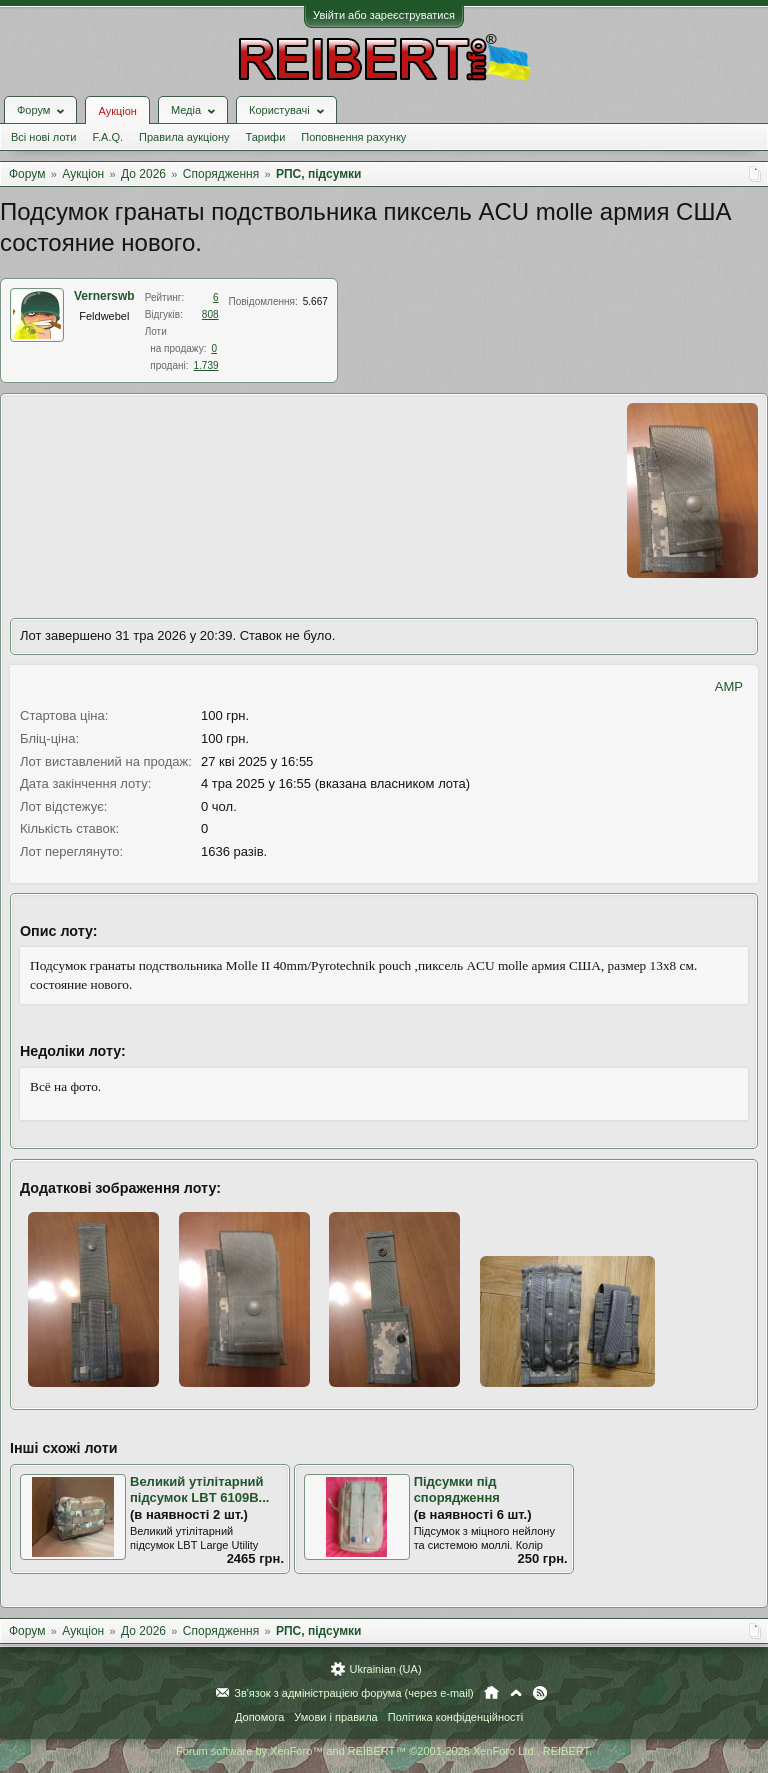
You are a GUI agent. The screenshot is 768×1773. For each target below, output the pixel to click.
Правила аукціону (184, 137)
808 (210, 314)
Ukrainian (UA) (385, 1669)
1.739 (206, 365)
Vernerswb (104, 296)
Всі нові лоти (43, 137)
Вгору (516, 1693)
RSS (540, 1693)
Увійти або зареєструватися (384, 15)
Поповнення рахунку (353, 137)
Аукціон (117, 111)
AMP (729, 686)
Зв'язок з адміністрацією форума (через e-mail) (354, 1693)
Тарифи (266, 137)
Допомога (259, 1717)
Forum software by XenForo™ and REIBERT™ (384, 1751)
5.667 (315, 301)
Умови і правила (335, 1717)
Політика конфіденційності (455, 1717)
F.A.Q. (107, 137)
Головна (491, 1693)
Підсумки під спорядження (457, 1490)
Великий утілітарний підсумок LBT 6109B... (199, 1490)
